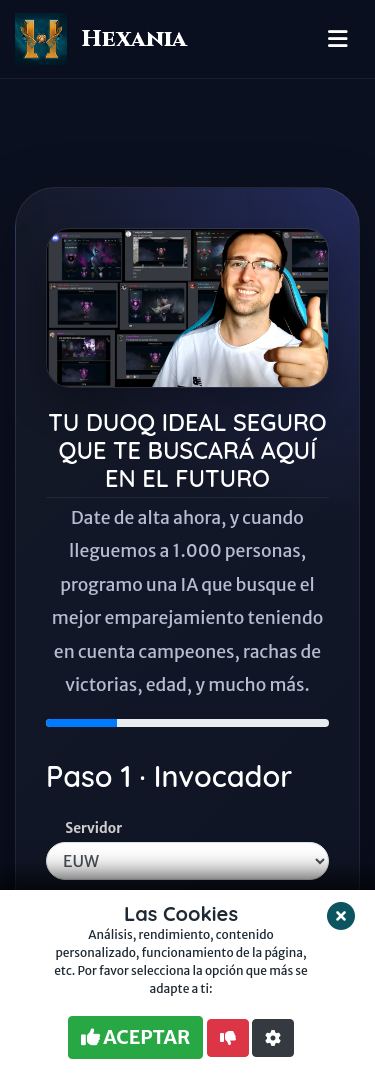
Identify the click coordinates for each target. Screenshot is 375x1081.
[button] (273, 1038)
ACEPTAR (135, 1037)
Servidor (93, 828)
